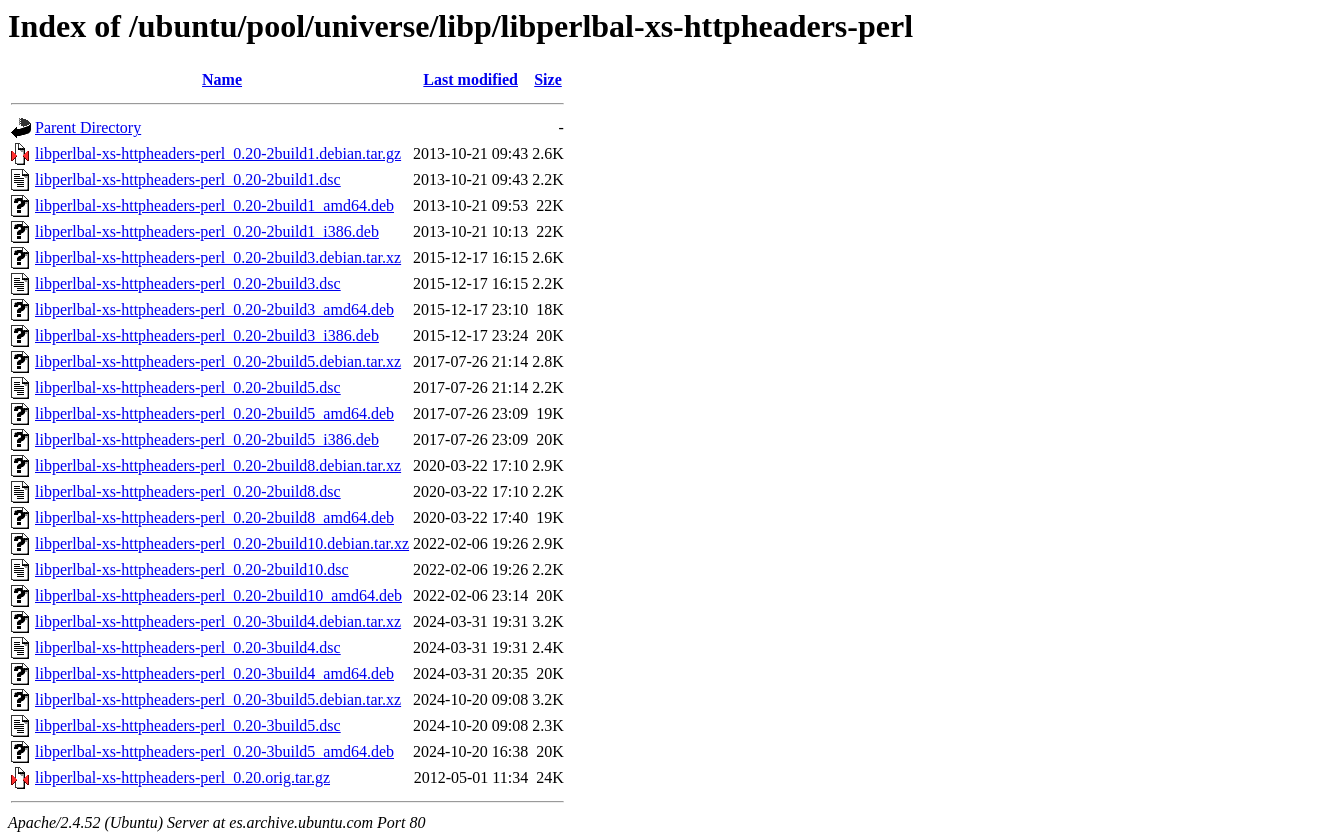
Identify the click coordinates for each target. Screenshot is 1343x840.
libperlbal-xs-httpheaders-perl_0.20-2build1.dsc (188, 179)
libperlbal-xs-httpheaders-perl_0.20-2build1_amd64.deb (214, 205)
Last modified (470, 79)
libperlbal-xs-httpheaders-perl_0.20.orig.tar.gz (182, 777)
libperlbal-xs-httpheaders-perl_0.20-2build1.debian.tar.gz (218, 153)
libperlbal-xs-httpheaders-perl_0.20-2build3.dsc (188, 283)
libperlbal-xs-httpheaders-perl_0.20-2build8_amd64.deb (214, 517)
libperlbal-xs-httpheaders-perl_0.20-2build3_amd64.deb (214, 309)
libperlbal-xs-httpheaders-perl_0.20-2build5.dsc (188, 387)
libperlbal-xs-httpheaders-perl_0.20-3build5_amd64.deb (214, 751)
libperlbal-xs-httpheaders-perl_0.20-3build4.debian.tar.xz (218, 621)
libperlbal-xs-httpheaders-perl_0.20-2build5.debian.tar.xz (218, 361)
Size (548, 79)
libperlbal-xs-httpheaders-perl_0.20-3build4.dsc (188, 647)
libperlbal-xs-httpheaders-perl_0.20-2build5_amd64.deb (214, 413)
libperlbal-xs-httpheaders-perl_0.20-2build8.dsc (188, 491)
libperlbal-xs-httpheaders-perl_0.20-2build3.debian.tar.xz (218, 257)
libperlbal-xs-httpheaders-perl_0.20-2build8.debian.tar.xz (218, 465)
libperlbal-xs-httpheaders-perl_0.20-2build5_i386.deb (207, 439)
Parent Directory (88, 127)
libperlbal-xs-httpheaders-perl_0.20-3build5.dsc (188, 725)
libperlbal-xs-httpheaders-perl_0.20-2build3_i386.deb (207, 335)
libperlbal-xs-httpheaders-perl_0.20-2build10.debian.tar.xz (222, 543)
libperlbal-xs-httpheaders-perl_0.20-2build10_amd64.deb (218, 595)
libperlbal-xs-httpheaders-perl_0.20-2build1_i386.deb (207, 231)
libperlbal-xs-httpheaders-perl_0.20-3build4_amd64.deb (214, 673)
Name (222, 79)
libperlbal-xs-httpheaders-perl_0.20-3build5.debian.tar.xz (218, 699)
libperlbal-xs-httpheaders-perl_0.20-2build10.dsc (192, 569)
